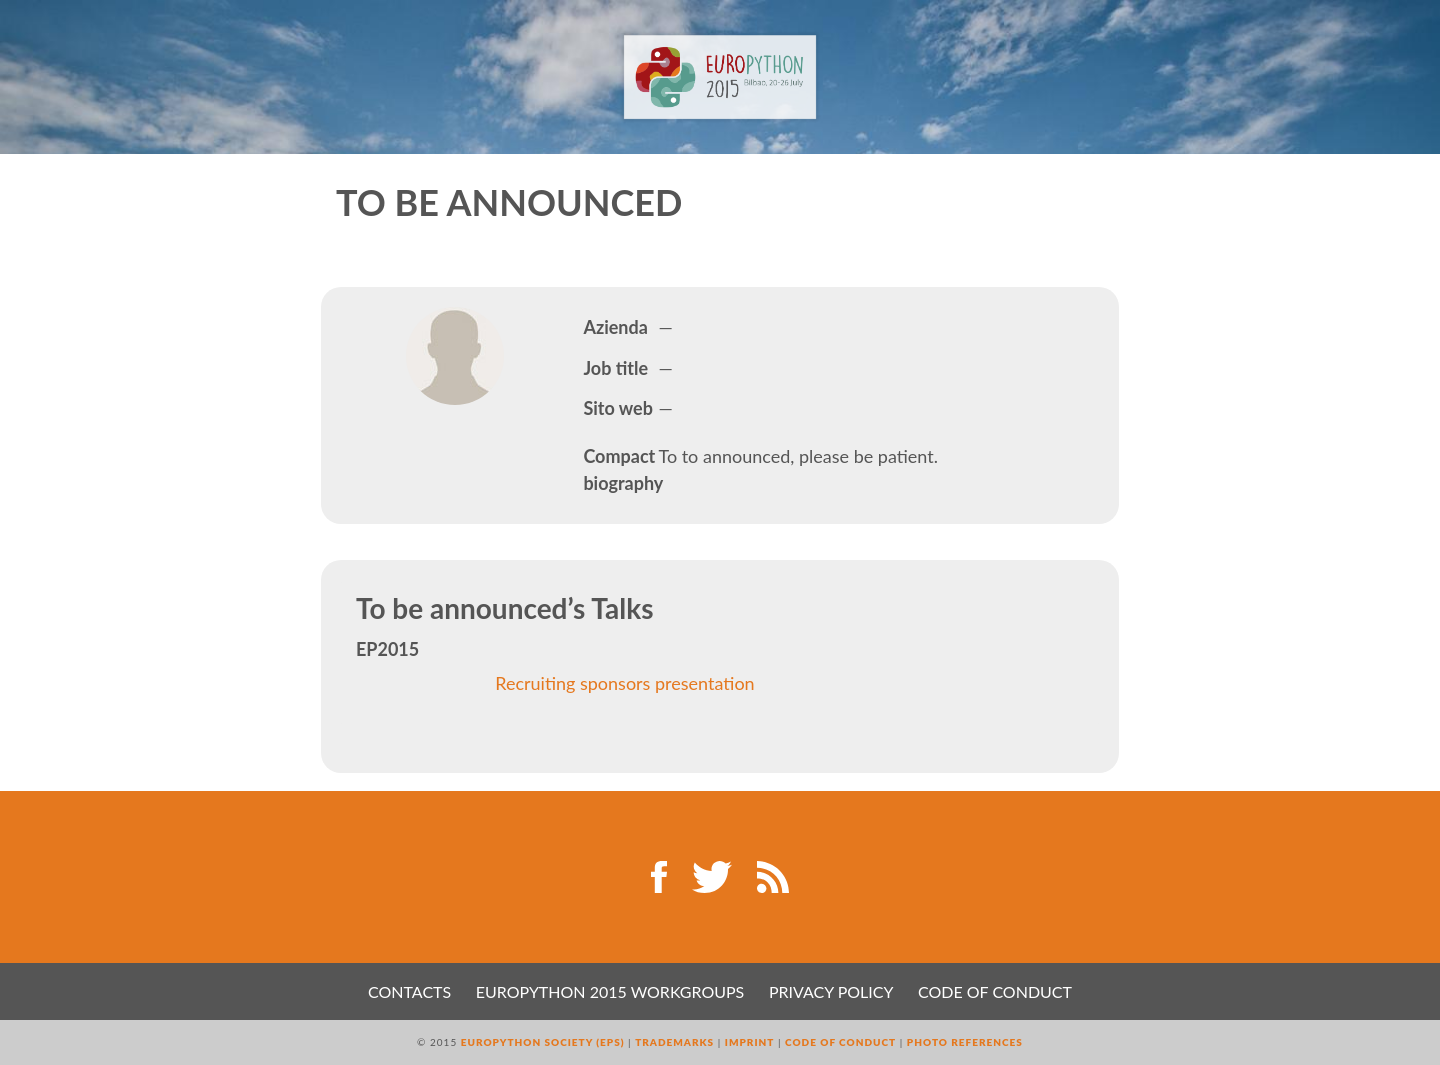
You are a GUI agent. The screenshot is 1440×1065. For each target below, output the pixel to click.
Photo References (965, 1042)
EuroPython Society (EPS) (543, 1042)
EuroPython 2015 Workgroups (610, 991)
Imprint (750, 1042)
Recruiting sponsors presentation (624, 683)
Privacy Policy (831, 991)
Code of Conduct (995, 991)
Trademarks (674, 1042)
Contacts (409, 991)
